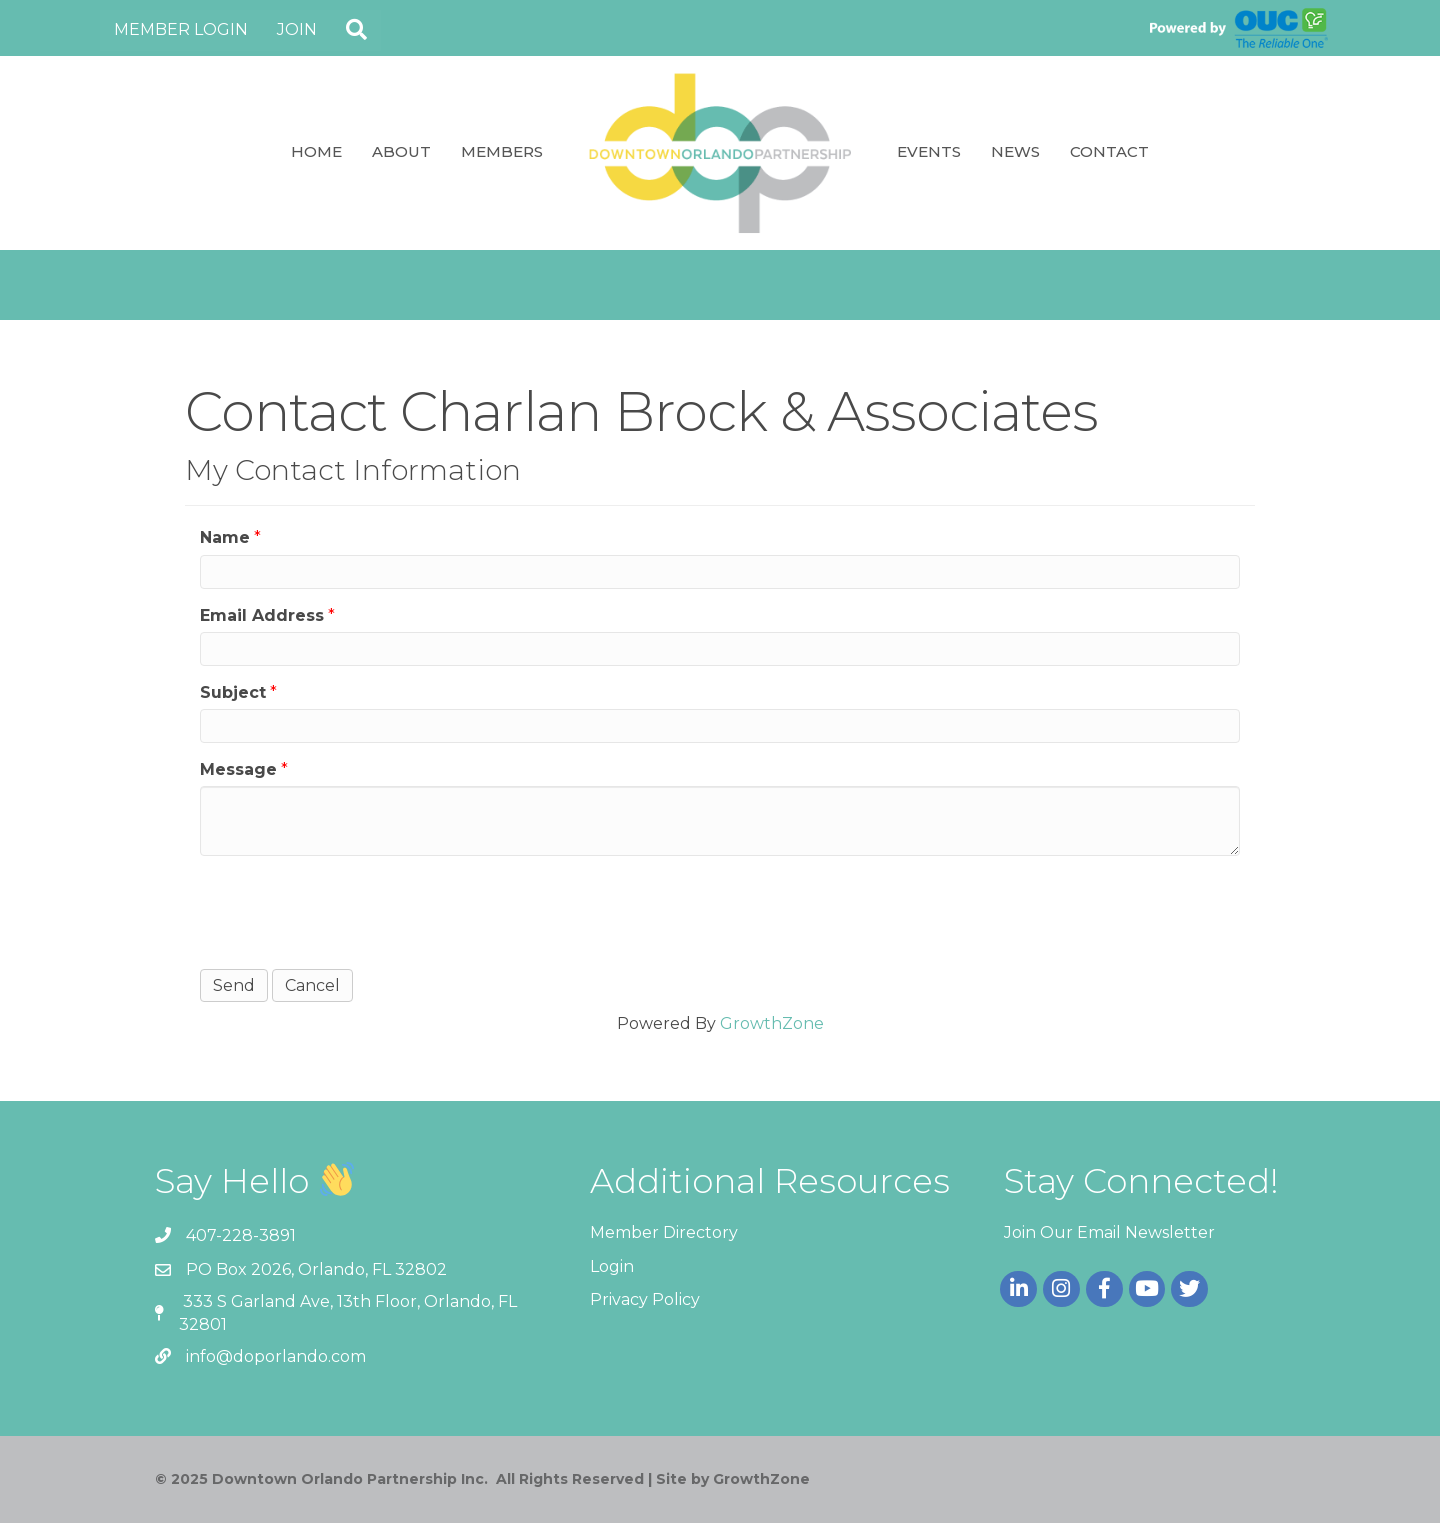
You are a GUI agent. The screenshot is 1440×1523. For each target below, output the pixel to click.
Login (612, 1266)
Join (297, 29)
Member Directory (664, 1232)
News (1015, 151)
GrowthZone (772, 1023)
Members (502, 151)
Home (316, 151)
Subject (233, 692)
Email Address (262, 615)
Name (225, 537)
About (401, 151)
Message (238, 769)
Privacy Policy (645, 1299)
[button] (356, 30)
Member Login (181, 29)
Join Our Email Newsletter (1109, 1232)
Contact (1109, 151)
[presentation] (352, 910)
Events (929, 151)
